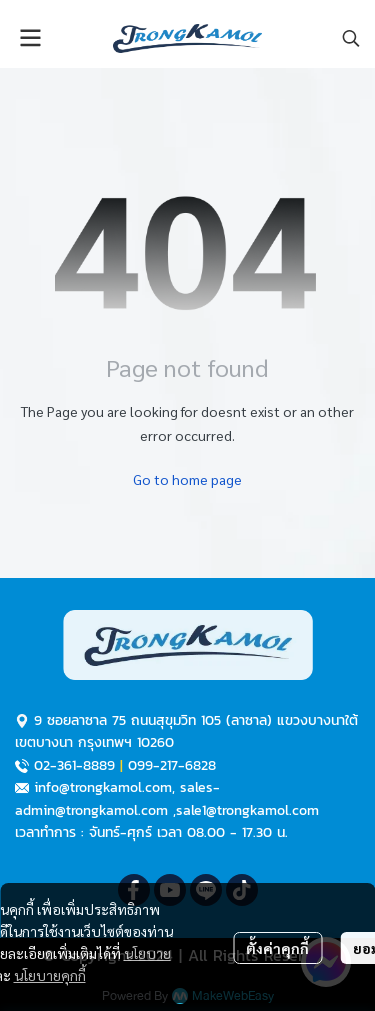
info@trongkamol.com (103, 787)
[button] (351, 38)
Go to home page (187, 479)
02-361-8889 (74, 765)
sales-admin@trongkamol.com (117, 798)
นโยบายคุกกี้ (50, 975)
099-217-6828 (172, 765)
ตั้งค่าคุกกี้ (277, 948)
